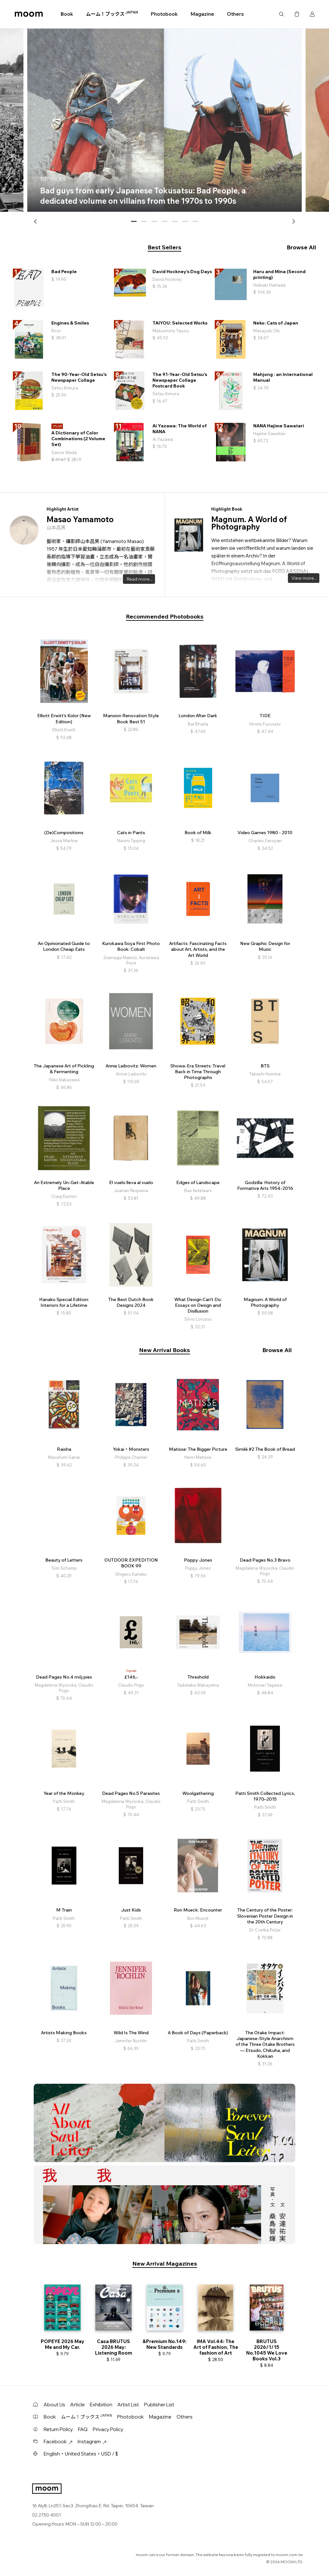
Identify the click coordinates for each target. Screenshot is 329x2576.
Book (67, 14)
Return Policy (58, 2429)
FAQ (83, 2429)
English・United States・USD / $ (81, 2454)
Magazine (202, 14)
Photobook (164, 14)
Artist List (128, 2405)
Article (77, 2405)
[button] (36, 221)
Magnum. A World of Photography (249, 522)
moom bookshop (28, 14)
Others (235, 14)
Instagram (92, 2441)
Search (281, 14)
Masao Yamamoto (80, 519)
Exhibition (101, 2405)
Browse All (301, 247)
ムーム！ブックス (112, 14)
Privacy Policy (108, 2429)
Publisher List (159, 2405)
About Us (54, 2405)
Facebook (58, 2441)
